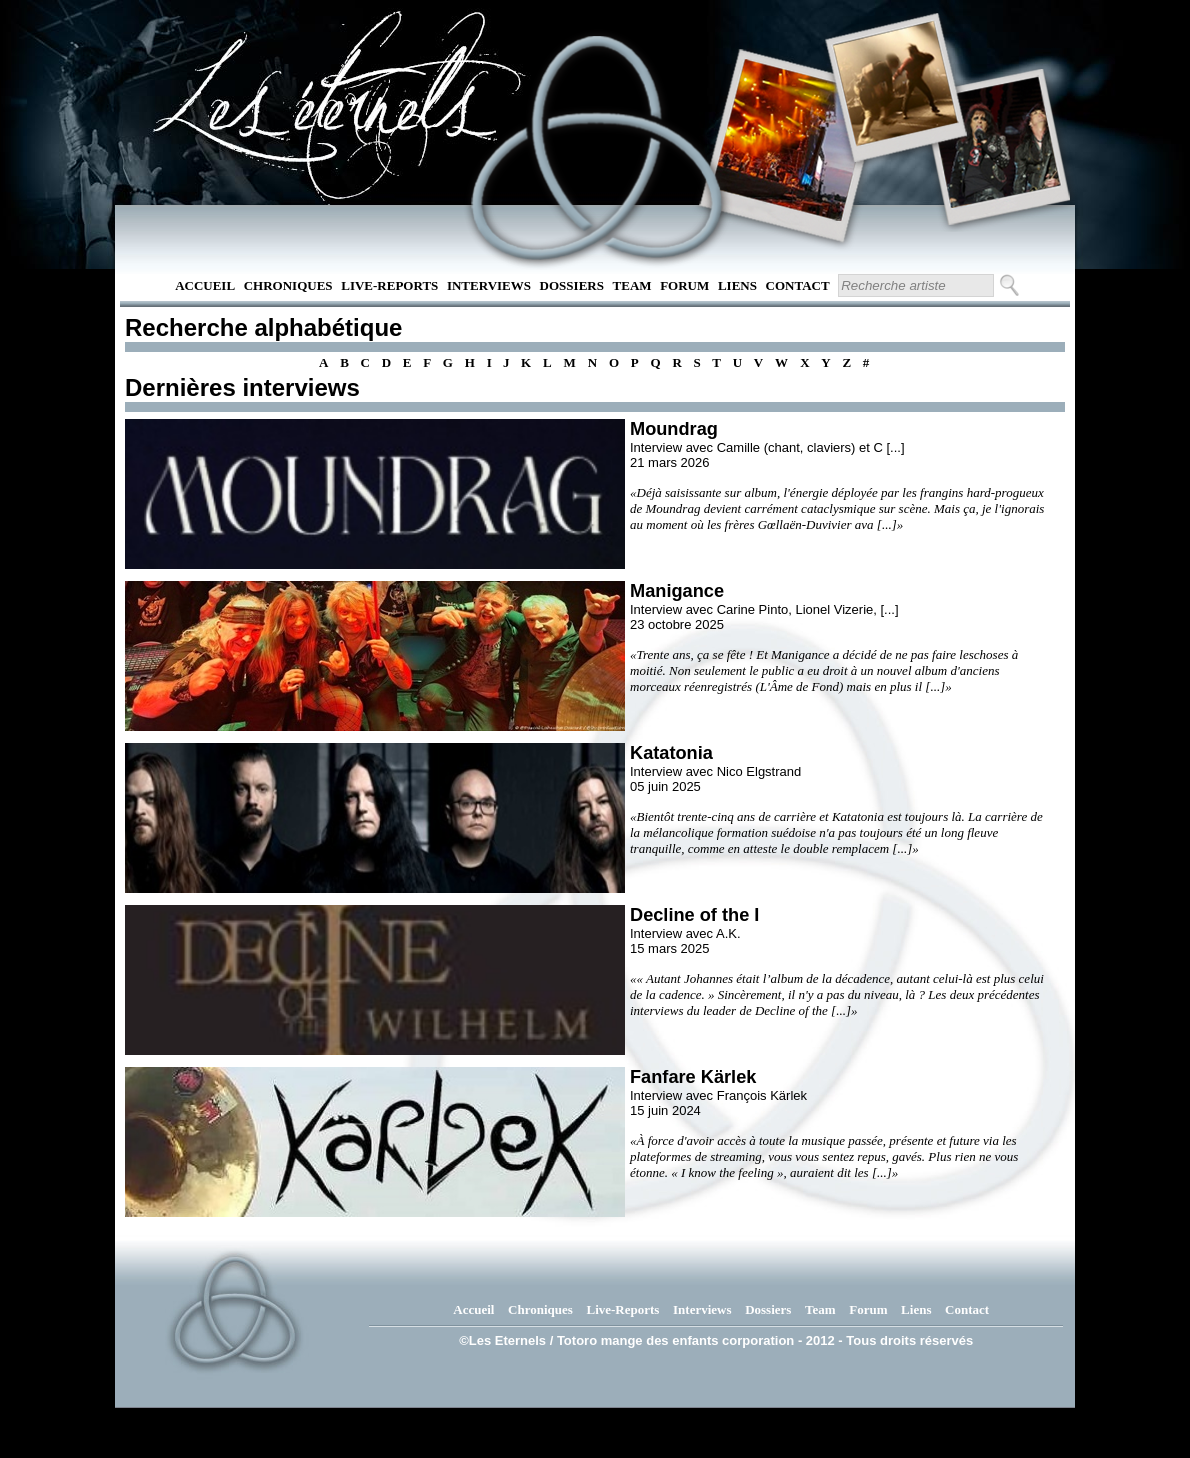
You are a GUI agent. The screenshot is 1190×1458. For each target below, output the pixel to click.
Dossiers (572, 285)
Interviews (489, 285)
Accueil (205, 285)
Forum (684, 285)
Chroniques (288, 285)
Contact (798, 285)
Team (632, 285)
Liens (737, 285)
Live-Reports (389, 285)
